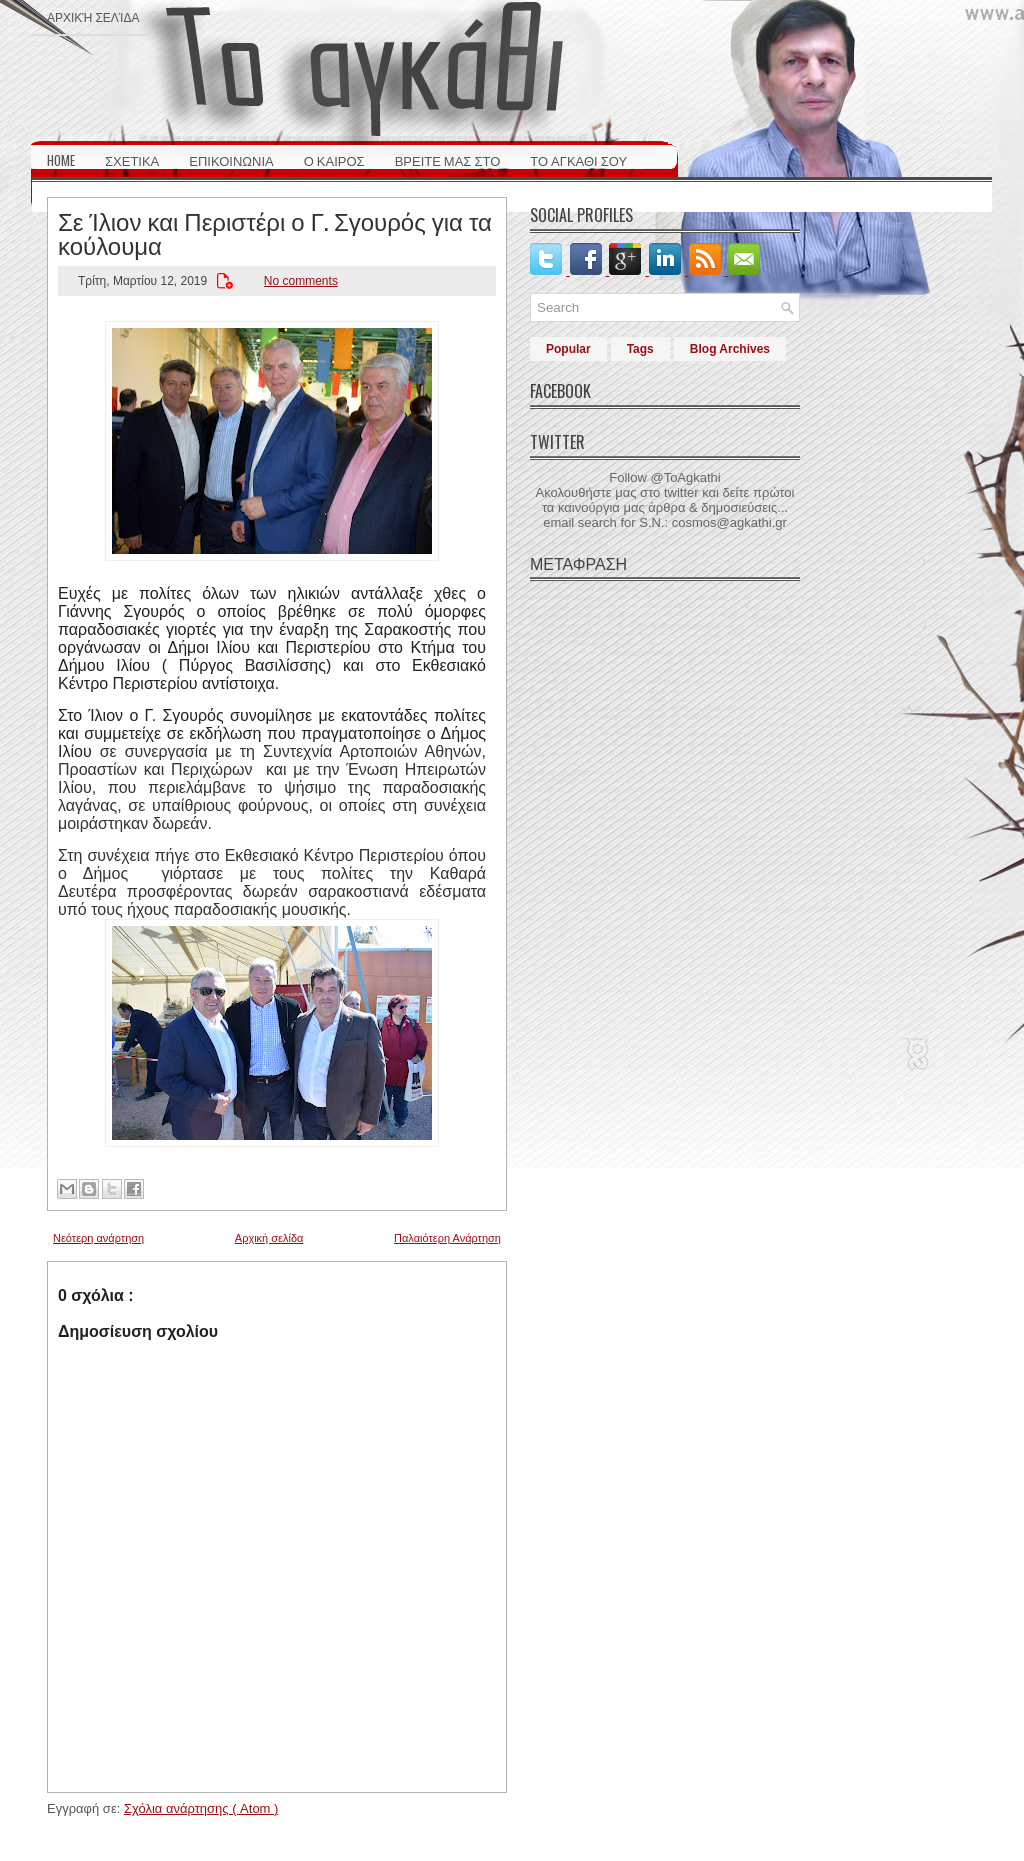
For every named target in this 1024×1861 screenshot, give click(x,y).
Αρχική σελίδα (93, 16)
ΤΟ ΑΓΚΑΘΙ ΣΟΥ (578, 160)
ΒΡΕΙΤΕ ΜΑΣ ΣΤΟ (448, 160)
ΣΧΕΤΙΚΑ (132, 160)
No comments (301, 281)
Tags (640, 349)
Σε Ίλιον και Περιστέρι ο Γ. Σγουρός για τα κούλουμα (275, 232)
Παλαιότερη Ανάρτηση (447, 1238)
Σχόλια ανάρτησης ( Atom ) (201, 1808)
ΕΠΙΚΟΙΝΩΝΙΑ (231, 160)
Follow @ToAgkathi (664, 477)
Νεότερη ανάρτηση (98, 1238)
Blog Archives (730, 349)
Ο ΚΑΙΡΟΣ (334, 160)
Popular (568, 349)
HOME (61, 160)
